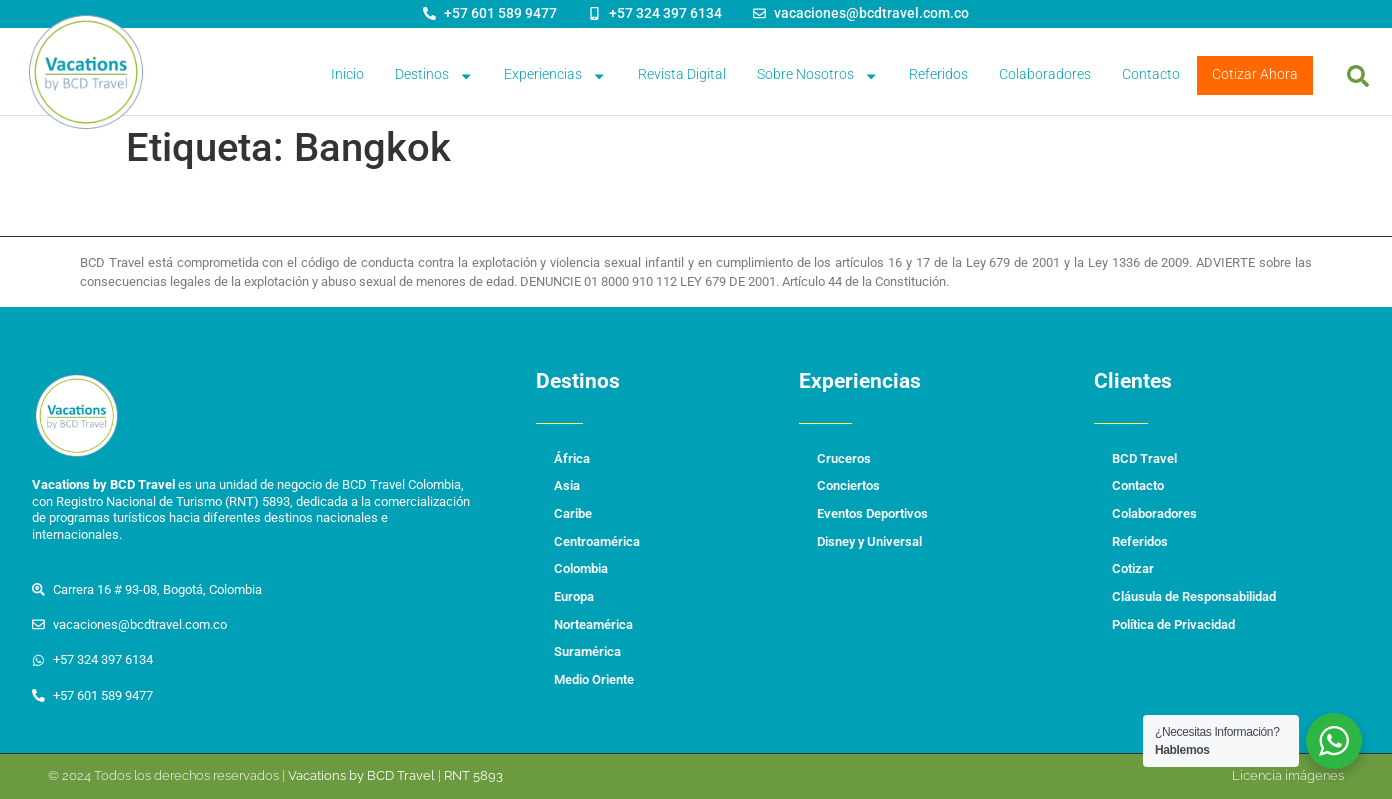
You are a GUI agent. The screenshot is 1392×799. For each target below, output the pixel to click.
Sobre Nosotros (817, 76)
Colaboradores (1045, 74)
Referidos (938, 74)
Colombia (581, 568)
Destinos (434, 76)
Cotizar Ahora (1255, 74)
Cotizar (1133, 568)
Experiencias (555, 76)
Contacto (1151, 74)
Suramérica (587, 651)
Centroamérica (597, 541)
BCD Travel (1144, 458)
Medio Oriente (594, 679)
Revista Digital (682, 74)
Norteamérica (593, 624)
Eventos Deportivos (872, 513)
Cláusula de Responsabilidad (1194, 596)
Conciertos (848, 485)
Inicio (347, 74)
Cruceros (844, 458)
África (572, 458)
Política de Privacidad (1173, 624)
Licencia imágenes (1288, 775)
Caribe (573, 513)
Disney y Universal (869, 541)
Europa (574, 596)
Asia (567, 485)
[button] (1358, 76)
